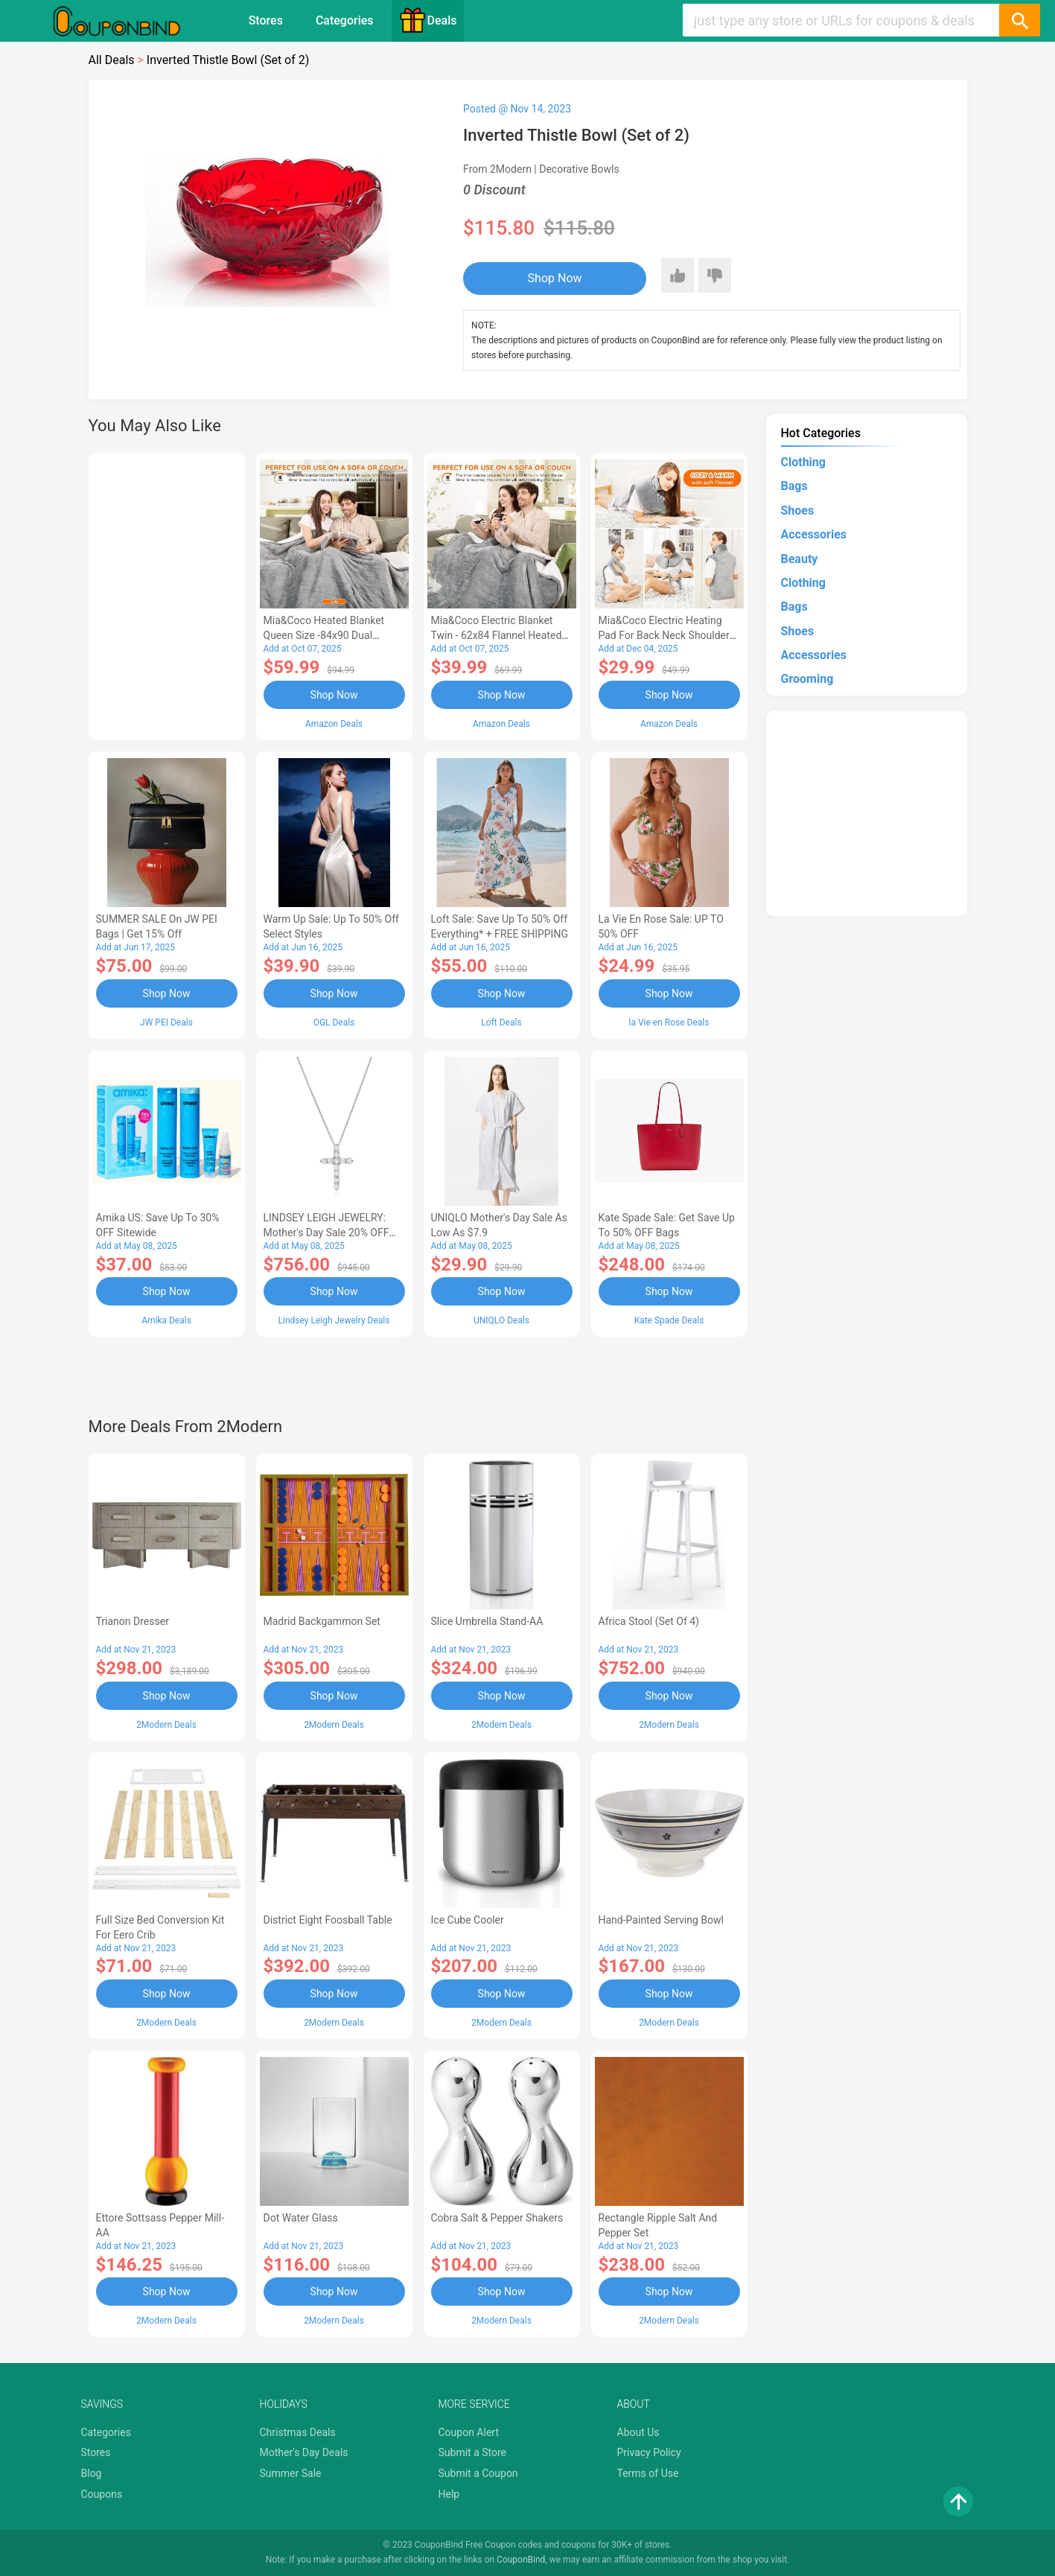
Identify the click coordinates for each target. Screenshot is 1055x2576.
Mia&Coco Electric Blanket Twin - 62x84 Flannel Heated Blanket (496, 635)
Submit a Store (473, 2452)
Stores (266, 20)
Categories (345, 20)
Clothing (803, 462)
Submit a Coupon (478, 2473)
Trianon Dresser (132, 1621)
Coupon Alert (469, 2432)
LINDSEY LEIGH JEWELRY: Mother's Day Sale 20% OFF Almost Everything (326, 1232)
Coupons (102, 2494)
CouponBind (521, 2559)
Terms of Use (648, 2473)
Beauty (799, 559)
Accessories (814, 534)
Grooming (807, 679)
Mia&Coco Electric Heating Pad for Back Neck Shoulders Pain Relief (667, 635)
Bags (794, 486)
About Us (638, 2432)
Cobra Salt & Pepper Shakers (497, 2218)
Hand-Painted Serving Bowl (661, 1920)
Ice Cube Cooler (467, 1920)
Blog (91, 2473)
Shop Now (555, 278)
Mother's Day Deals (304, 2452)
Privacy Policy (649, 2452)
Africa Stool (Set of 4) (649, 1621)
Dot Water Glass (301, 2218)
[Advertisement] (167, 594)
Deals (428, 20)
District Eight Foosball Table (328, 1920)
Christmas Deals (298, 2432)
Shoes (798, 510)
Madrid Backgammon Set (322, 1621)
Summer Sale (291, 2473)
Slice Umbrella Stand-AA (487, 1621)
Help (449, 2494)
